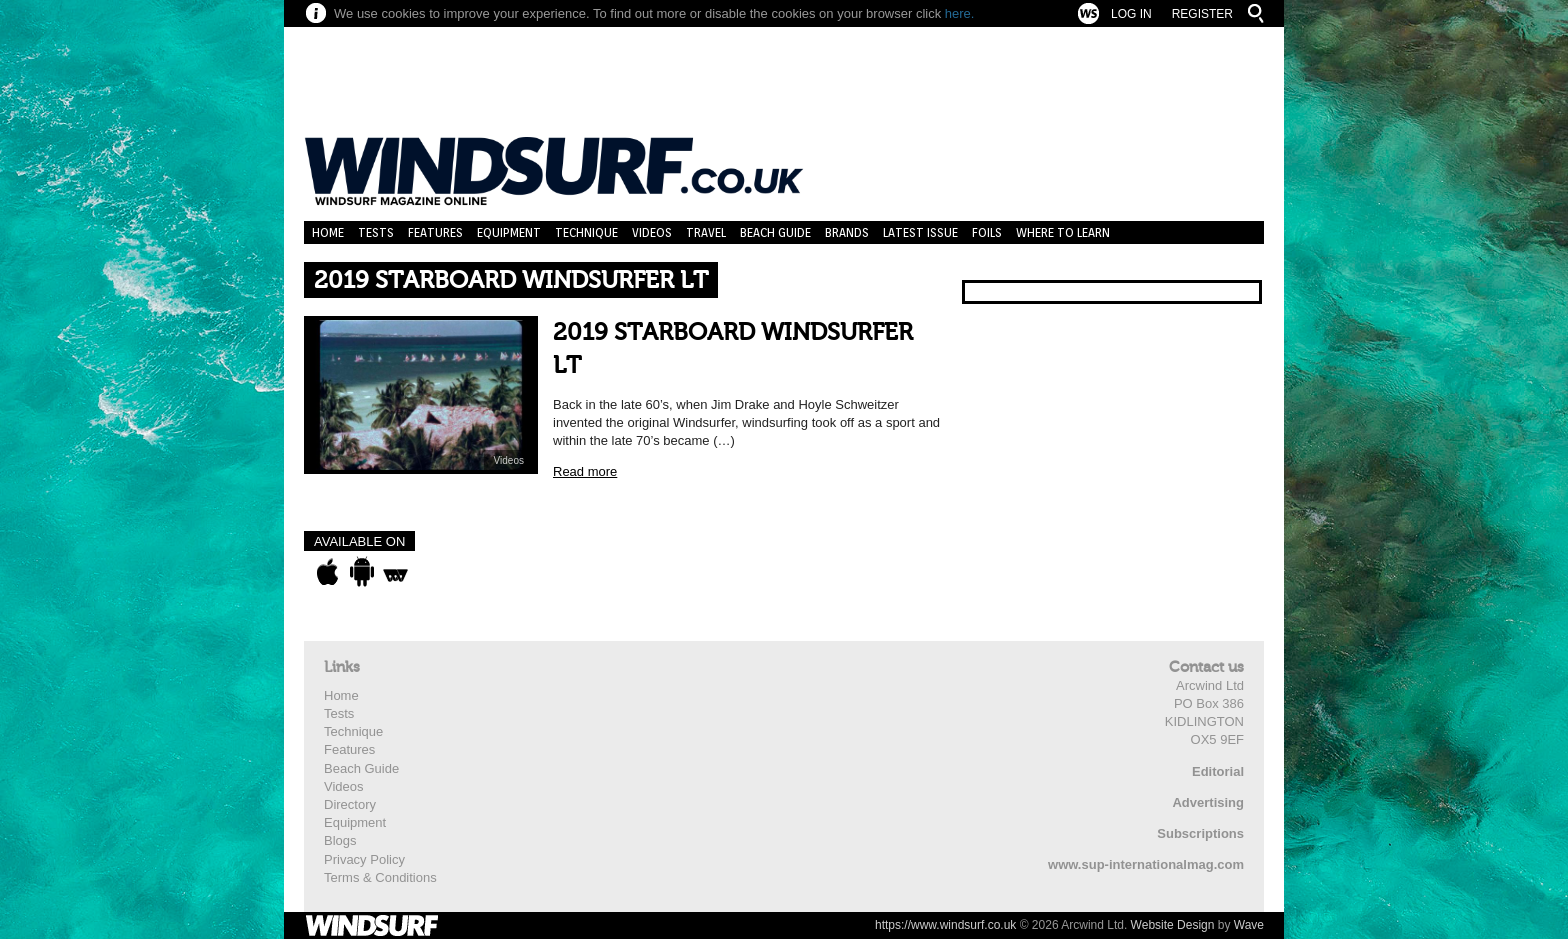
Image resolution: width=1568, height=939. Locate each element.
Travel (706, 232)
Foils (987, 232)
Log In (1131, 14)
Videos (652, 232)
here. (960, 13)
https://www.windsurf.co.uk (945, 925)
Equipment (509, 232)
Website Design (1173, 925)
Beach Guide (775, 232)
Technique (586, 232)
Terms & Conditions (380, 877)
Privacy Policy (364, 859)
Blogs (340, 840)
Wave (1249, 925)
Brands (847, 232)
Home (328, 232)
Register (1202, 14)
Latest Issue (920, 232)
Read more (585, 471)
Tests (376, 232)
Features (435, 232)
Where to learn (1063, 232)
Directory (350, 804)
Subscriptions (1200, 833)
